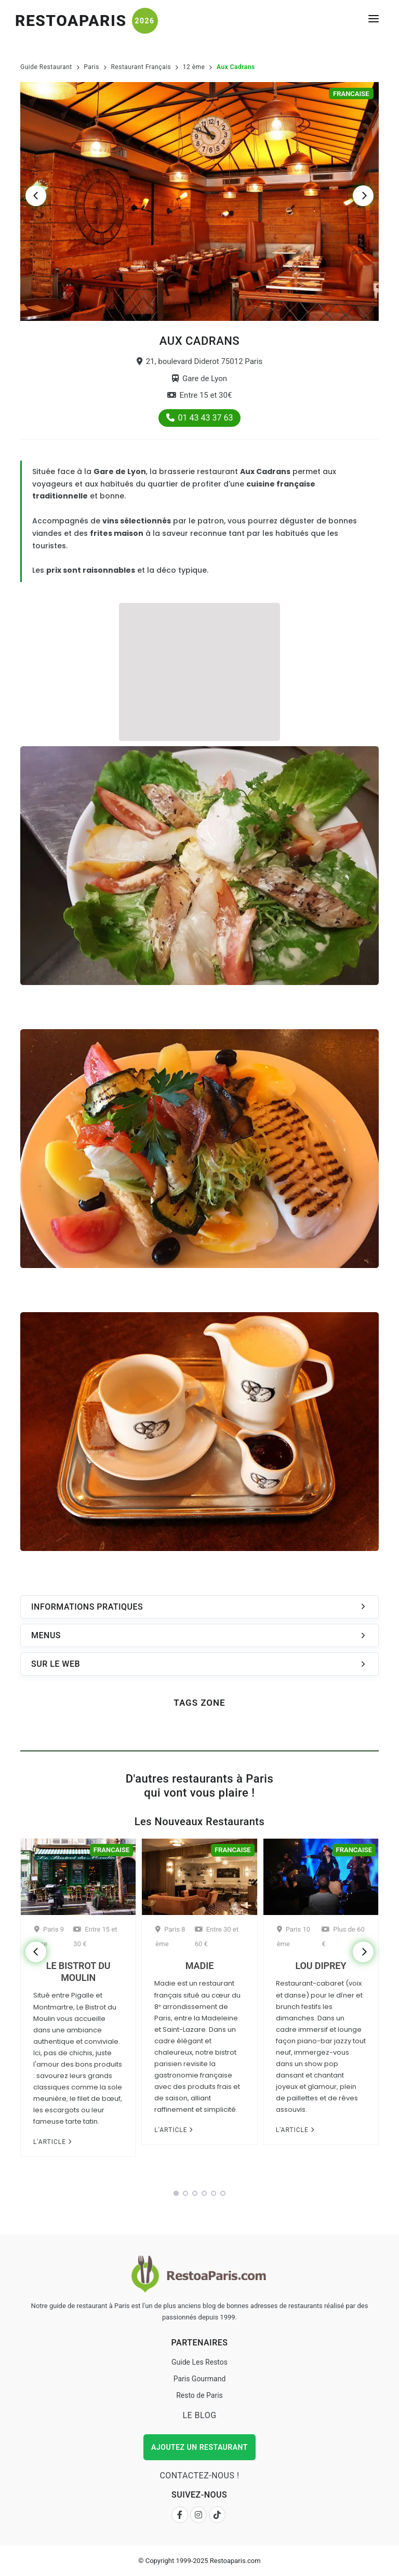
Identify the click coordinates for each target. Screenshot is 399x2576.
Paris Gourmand (200, 2379)
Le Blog (199, 2415)
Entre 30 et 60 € (216, 1936)
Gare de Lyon (199, 378)
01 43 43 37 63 (199, 418)
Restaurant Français (141, 67)
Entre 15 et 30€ (199, 395)
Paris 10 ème (293, 1936)
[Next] (363, 195)
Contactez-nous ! (199, 2475)
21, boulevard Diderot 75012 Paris (200, 361)
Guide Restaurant (46, 67)
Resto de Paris (199, 2395)
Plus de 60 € (343, 1936)
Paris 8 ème (170, 1936)
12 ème (194, 67)
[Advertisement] (199, 670)
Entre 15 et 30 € (95, 1936)
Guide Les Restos (199, 2362)
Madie (199, 1965)
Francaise (351, 94)
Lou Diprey (320, 1965)
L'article (52, 2142)
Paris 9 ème (49, 1936)
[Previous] (35, 195)
